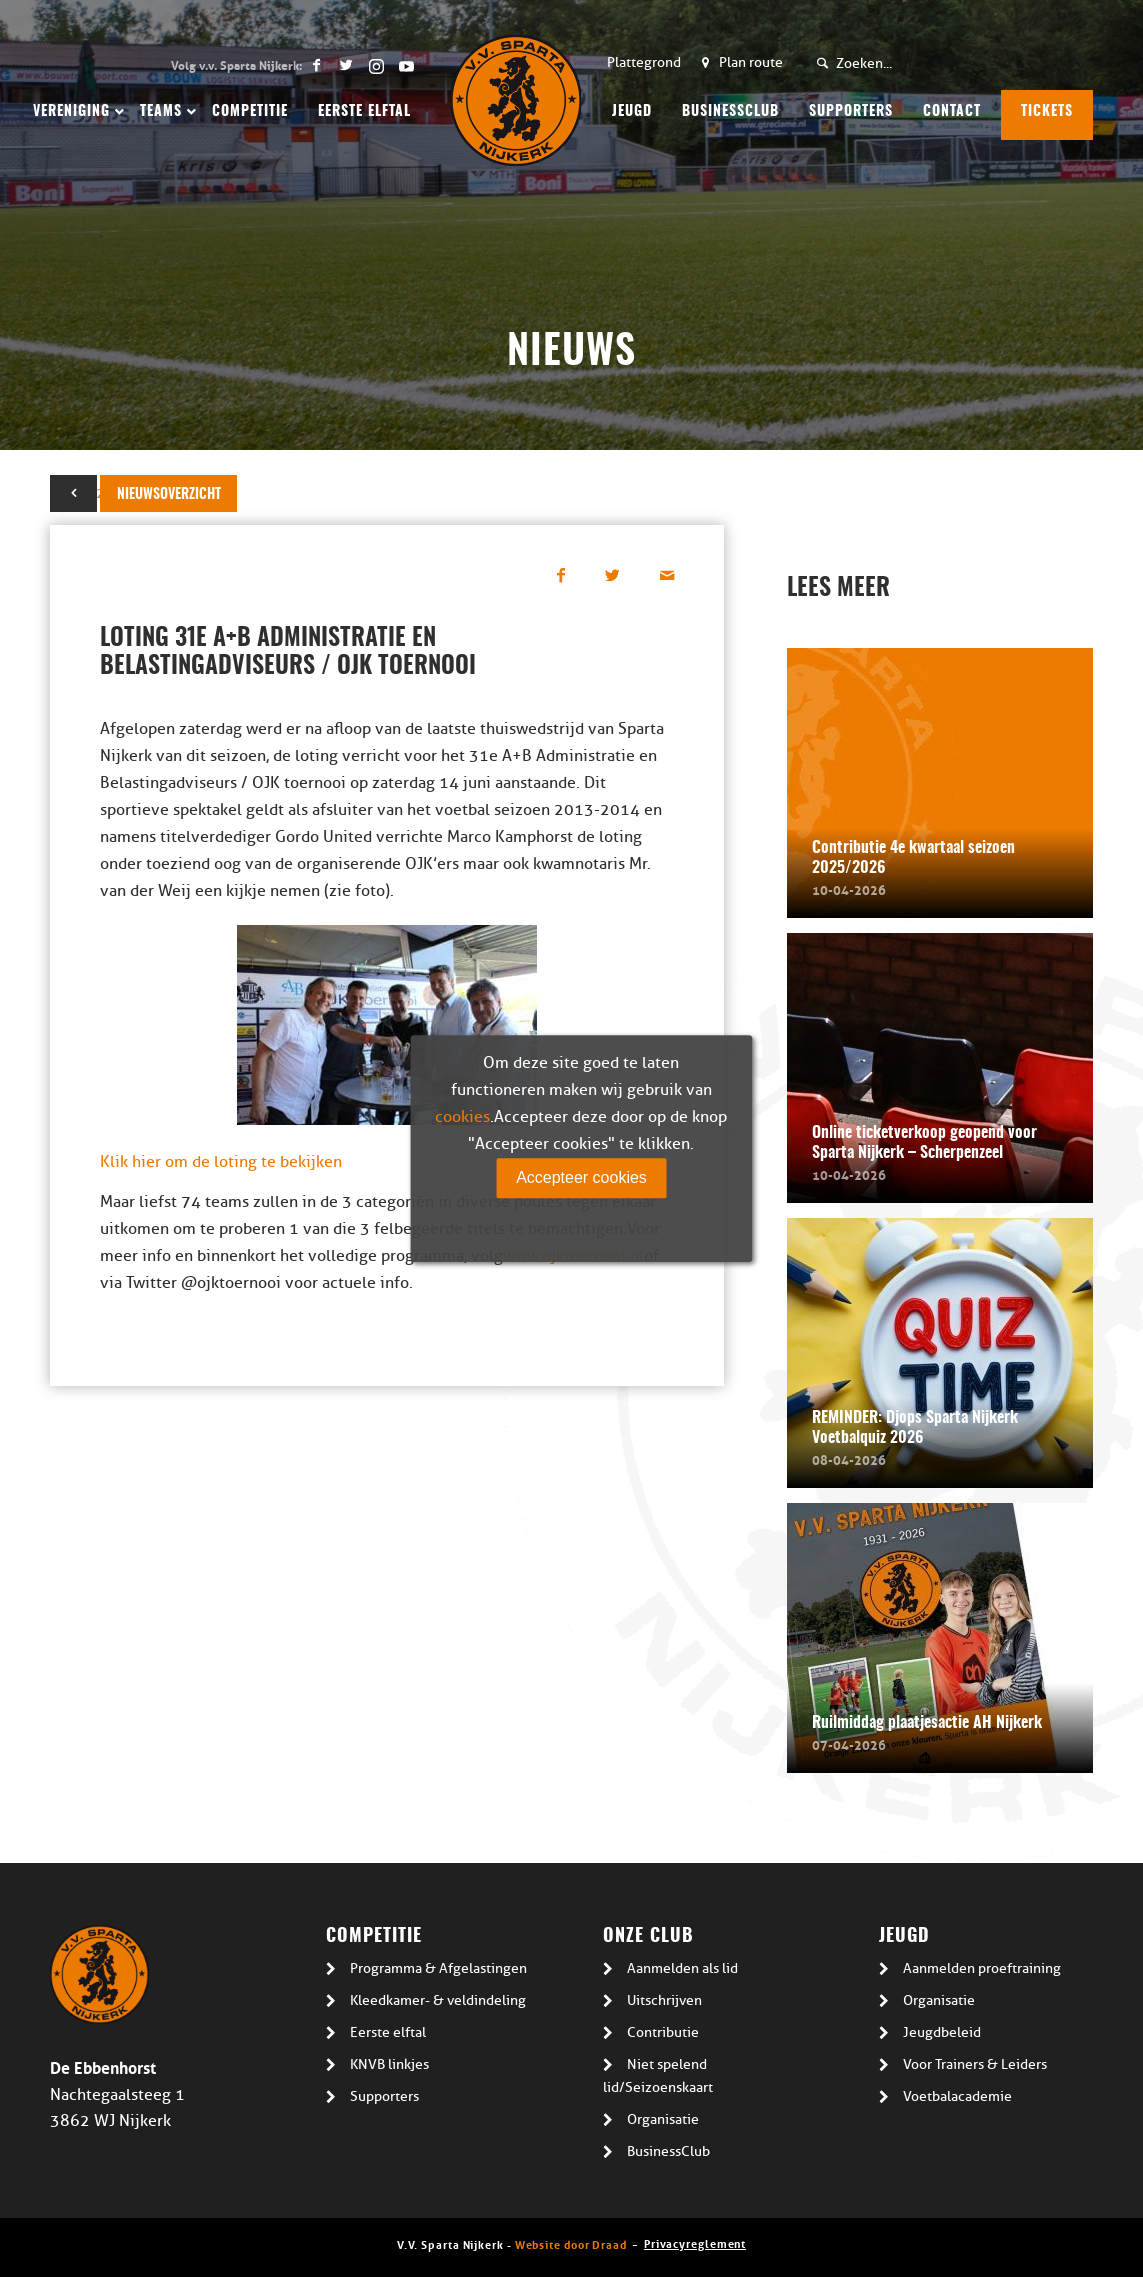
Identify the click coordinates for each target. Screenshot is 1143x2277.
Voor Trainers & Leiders (975, 2064)
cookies (462, 1117)
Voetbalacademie (957, 2096)
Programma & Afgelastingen (438, 1968)
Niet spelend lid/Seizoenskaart (658, 2076)
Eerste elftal (388, 2032)
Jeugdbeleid (942, 2032)
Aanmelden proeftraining (982, 1968)
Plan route (751, 62)
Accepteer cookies (581, 1177)
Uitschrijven (664, 2000)
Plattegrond (644, 62)
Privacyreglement (695, 2242)
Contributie (663, 2032)
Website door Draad (571, 2243)
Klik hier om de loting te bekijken (221, 1162)
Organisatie (663, 2119)
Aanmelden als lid (682, 1968)
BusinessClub (668, 2151)
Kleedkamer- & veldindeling (438, 2000)
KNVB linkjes (389, 2064)
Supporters (384, 2096)
